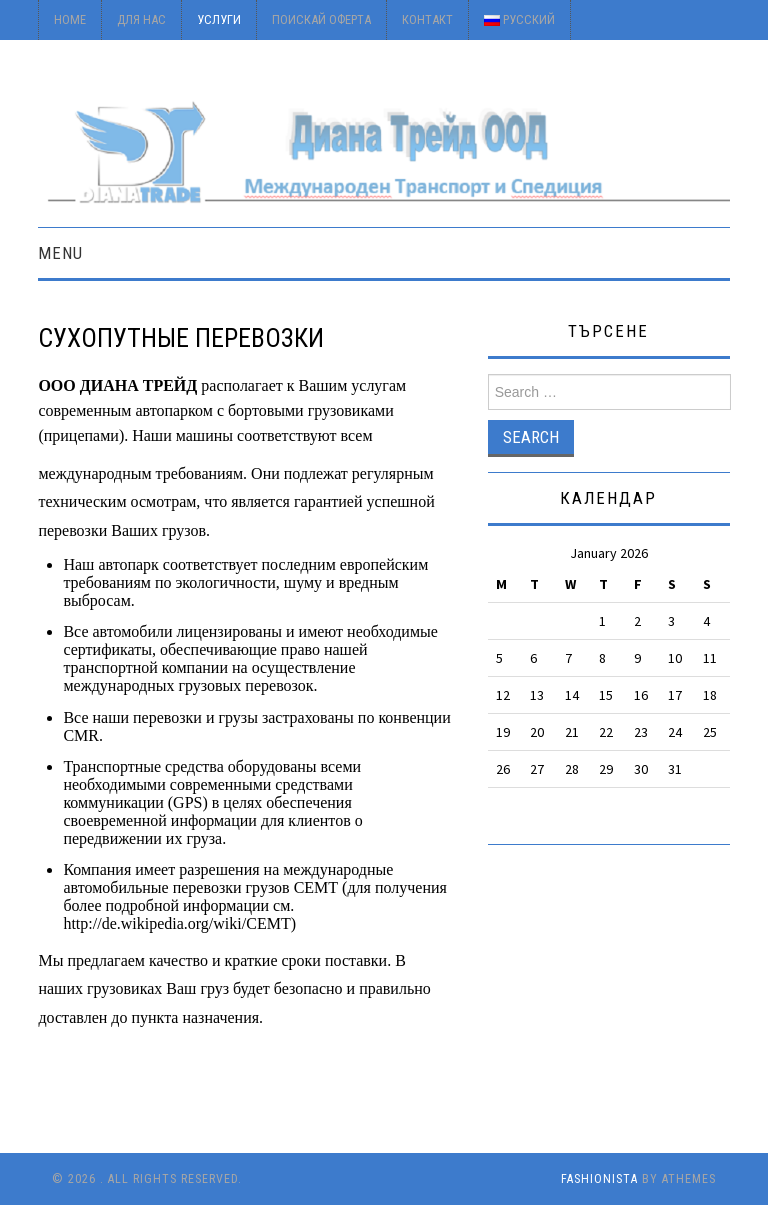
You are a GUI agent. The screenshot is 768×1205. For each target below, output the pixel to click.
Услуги (219, 19)
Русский (519, 19)
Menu (60, 253)
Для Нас (141, 19)
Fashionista (599, 1179)
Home (70, 19)
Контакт (427, 19)
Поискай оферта (321, 19)
